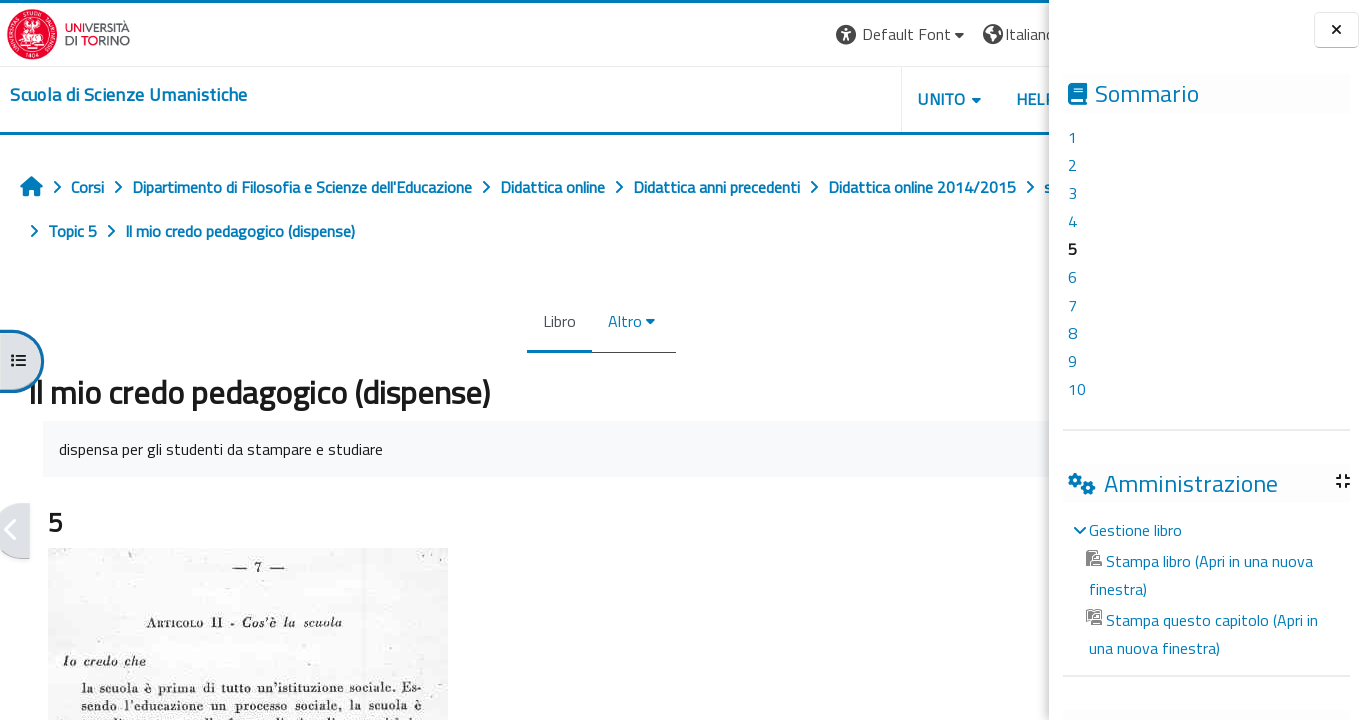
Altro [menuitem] (558, 321)
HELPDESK (928, 99)
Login (1014, 34)
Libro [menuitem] (492, 321)
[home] (122, 95)
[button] (774, 34)
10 (1077, 389)
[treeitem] (1206, 589)
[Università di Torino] (62, 32)
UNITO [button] (815, 99)
